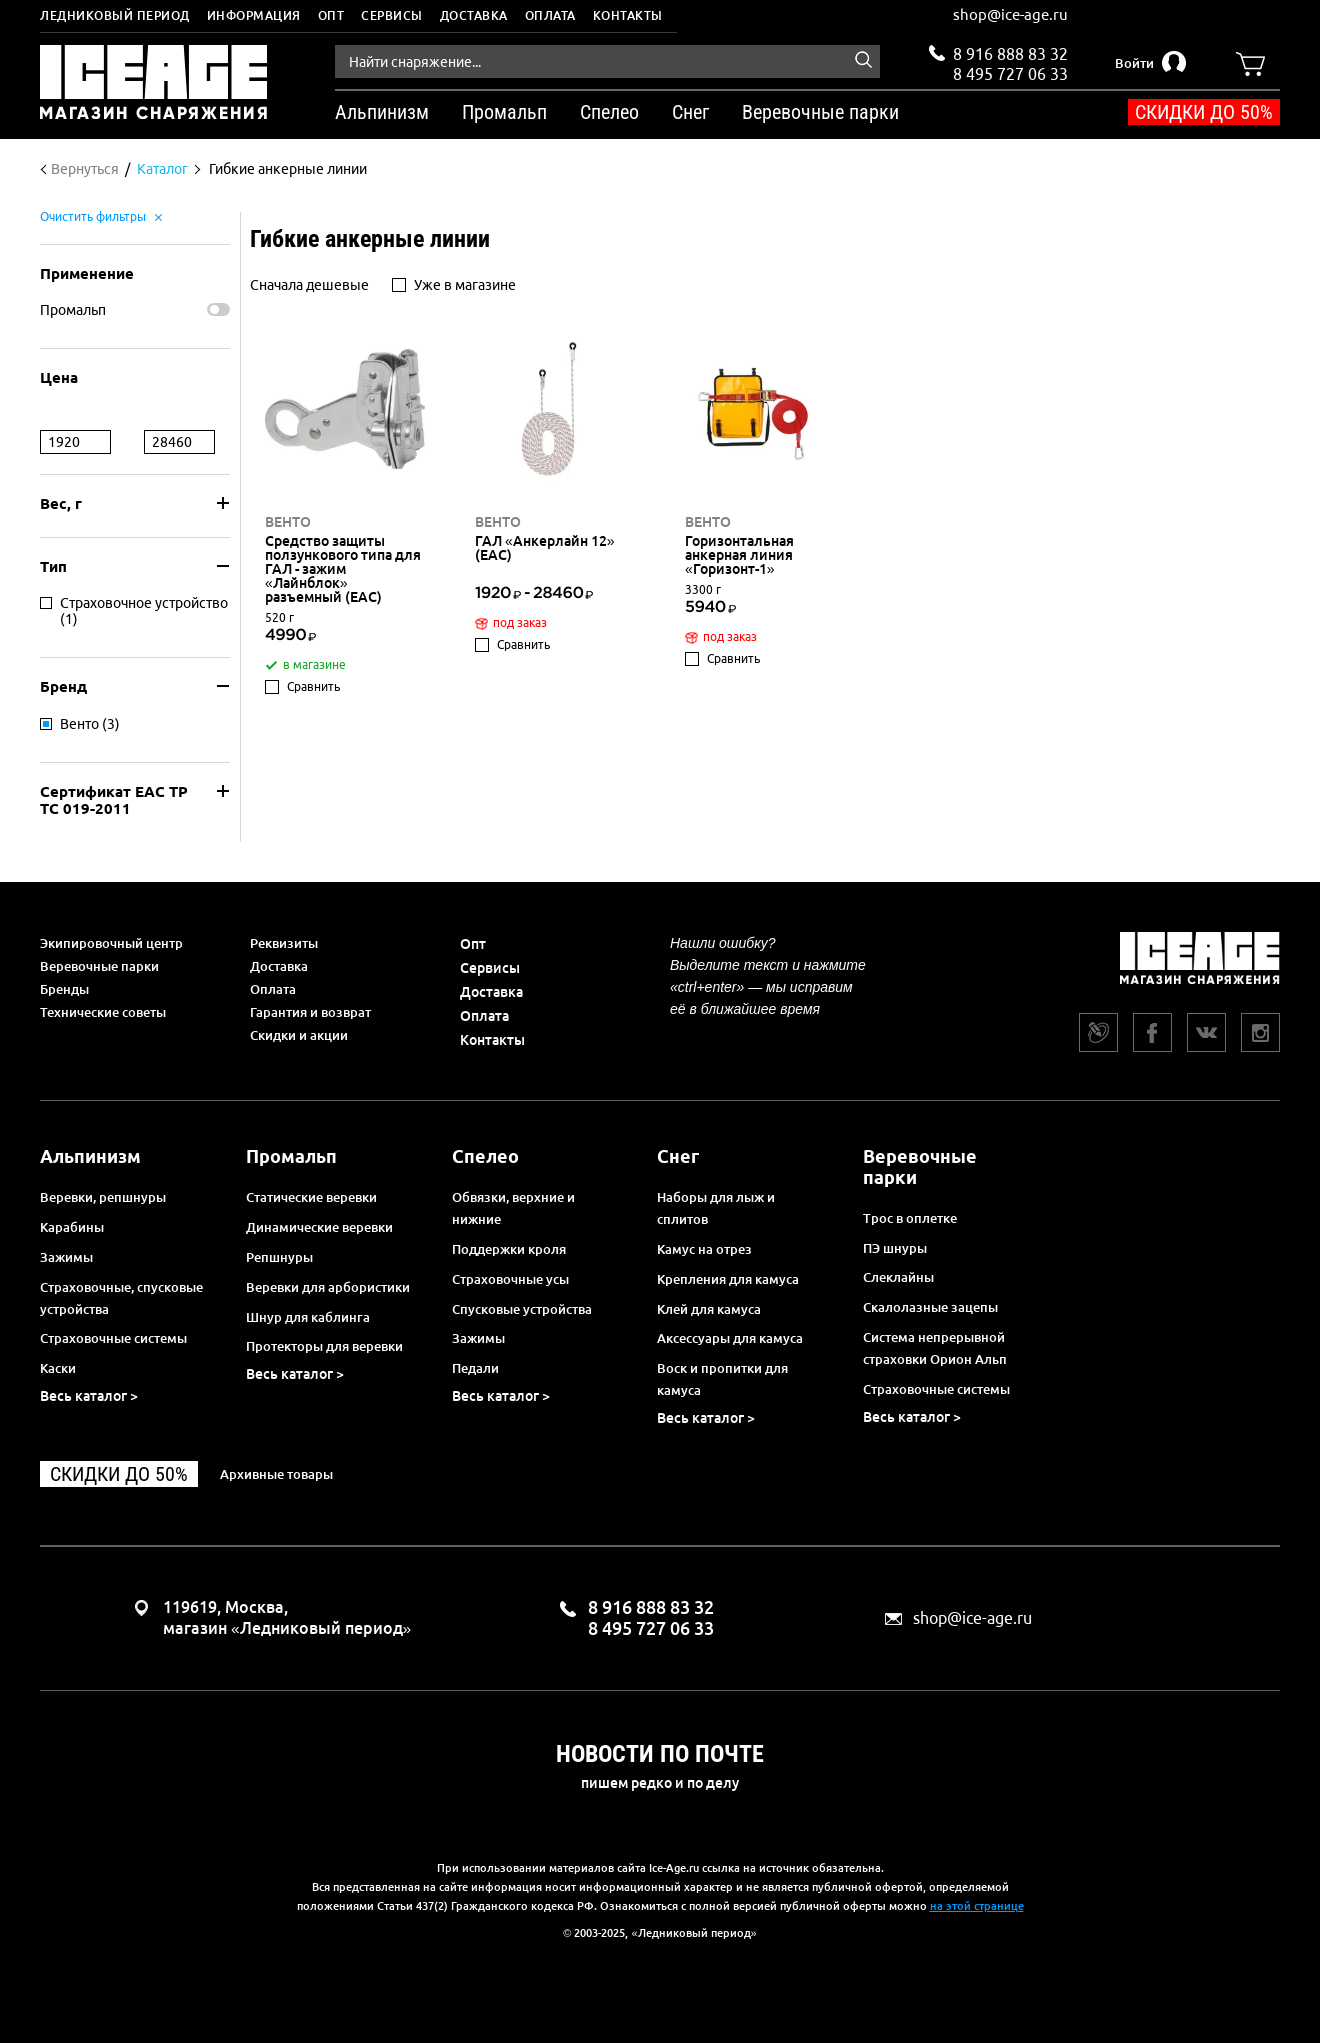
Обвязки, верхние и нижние (513, 1208)
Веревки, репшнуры (103, 1197)
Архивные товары (276, 1474)
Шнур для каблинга (308, 1317)
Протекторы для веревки (324, 1346)
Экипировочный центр (111, 943)
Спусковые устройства (522, 1309)
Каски (58, 1368)
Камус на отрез (704, 1249)
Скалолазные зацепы (930, 1307)
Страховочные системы (113, 1338)
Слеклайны (898, 1277)
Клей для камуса (709, 1309)
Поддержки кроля (509, 1249)
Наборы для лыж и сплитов (716, 1208)
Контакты (628, 15)
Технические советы (103, 1012)
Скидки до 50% (1204, 112)
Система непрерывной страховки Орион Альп (935, 1348)
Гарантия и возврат (310, 1012)
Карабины (72, 1227)
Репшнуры (279, 1257)
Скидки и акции (299, 1035)
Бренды (64, 989)
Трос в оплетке (910, 1218)
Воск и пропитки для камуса (722, 1379)
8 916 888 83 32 (1010, 54)
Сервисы (392, 15)
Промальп (73, 310)
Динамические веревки (319, 1227)
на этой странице (977, 1906)
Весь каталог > (89, 1396)
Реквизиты (284, 943)
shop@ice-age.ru (1010, 14)
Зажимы (66, 1257)
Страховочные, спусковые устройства (121, 1298)
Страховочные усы (510, 1279)
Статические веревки (311, 1197)
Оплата (550, 15)
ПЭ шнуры (895, 1248)
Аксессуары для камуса (730, 1338)
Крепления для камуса (728, 1279)
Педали (475, 1368)
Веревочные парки (99, 966)
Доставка (474, 15)
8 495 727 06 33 (1010, 72)
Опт (331, 15)
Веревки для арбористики (328, 1287)
